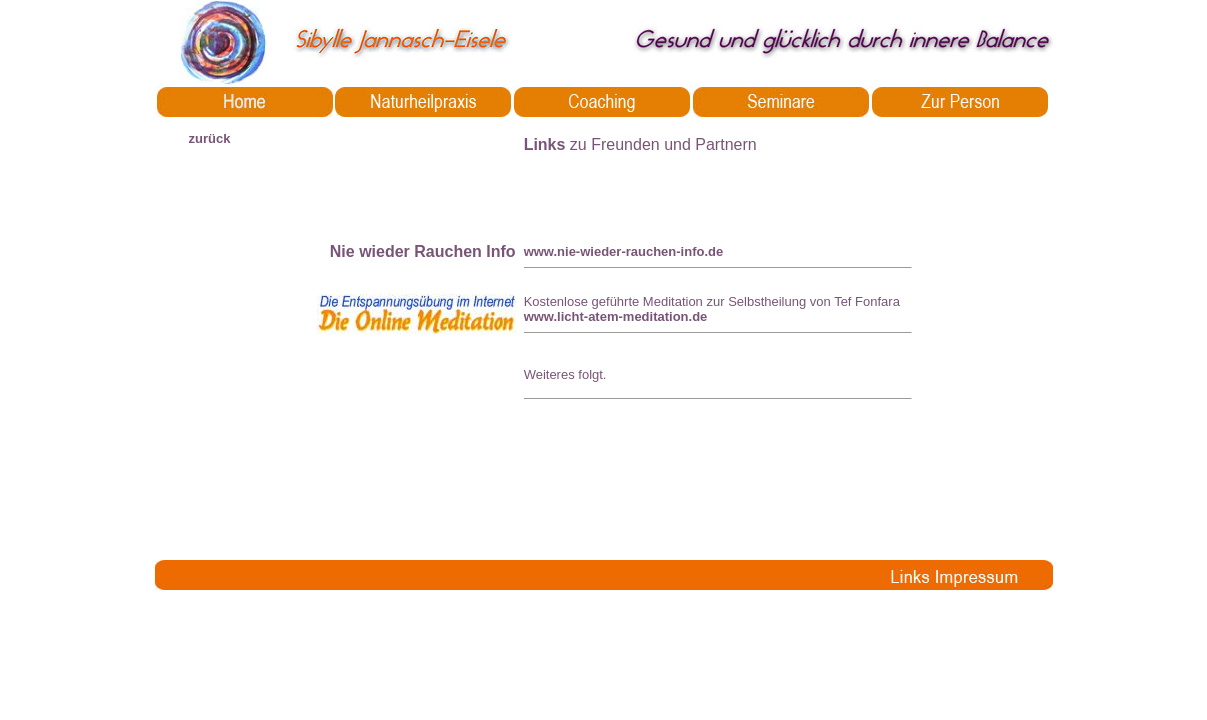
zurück (210, 138)
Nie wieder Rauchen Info (423, 251)
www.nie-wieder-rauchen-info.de (624, 251)
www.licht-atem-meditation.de (616, 316)
